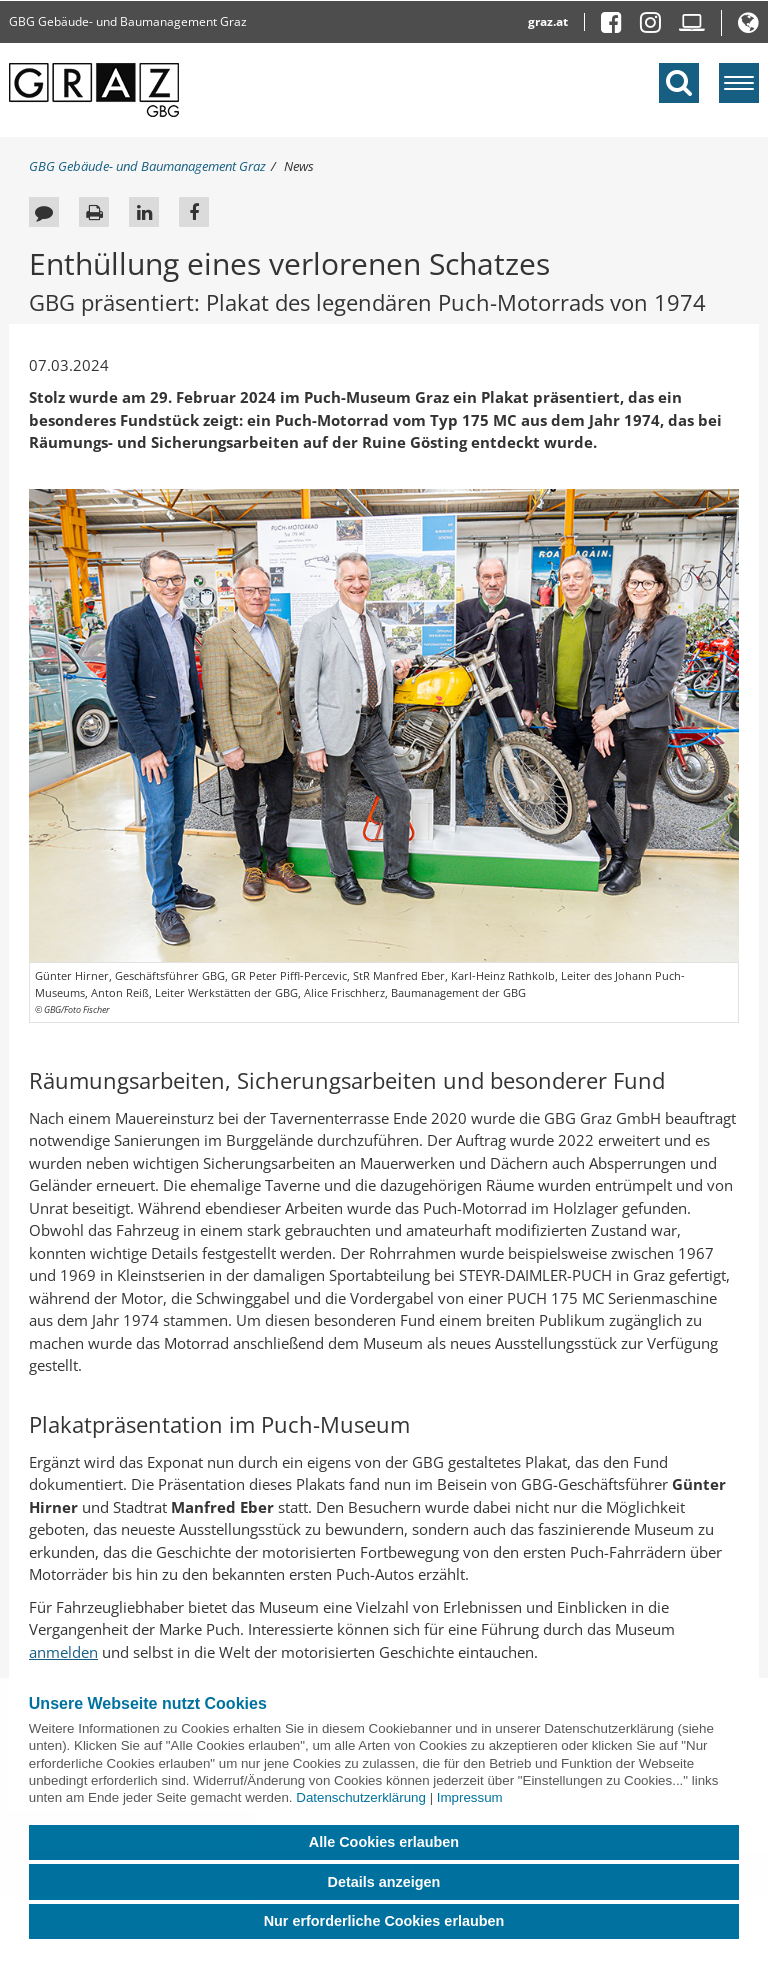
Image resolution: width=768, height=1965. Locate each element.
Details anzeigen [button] (384, 1882)
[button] (748, 26)
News (299, 166)
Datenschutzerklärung (361, 1797)
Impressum (470, 1797)
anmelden (63, 1652)
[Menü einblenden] (739, 83)
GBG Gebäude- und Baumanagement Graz (128, 21)
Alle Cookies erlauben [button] (384, 1842)
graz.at (548, 21)
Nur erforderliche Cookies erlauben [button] (384, 1921)
